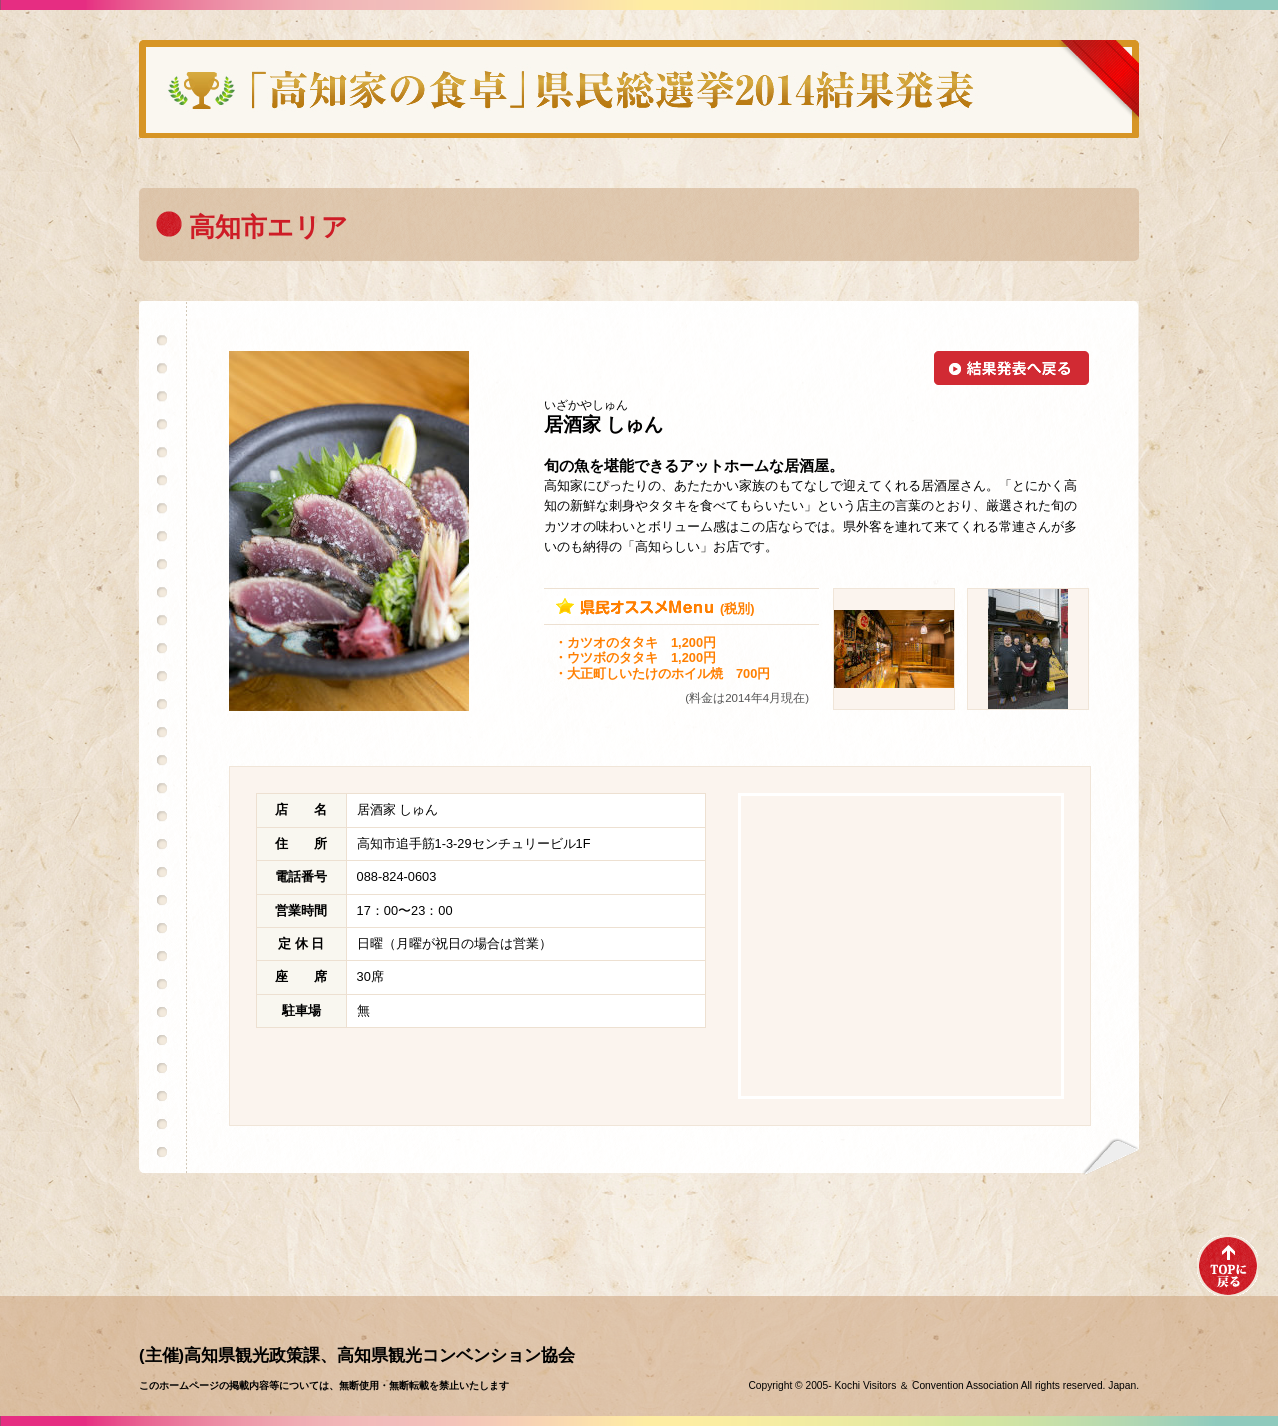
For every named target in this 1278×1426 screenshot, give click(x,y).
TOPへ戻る (1227, 1265)
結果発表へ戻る (1011, 368)
